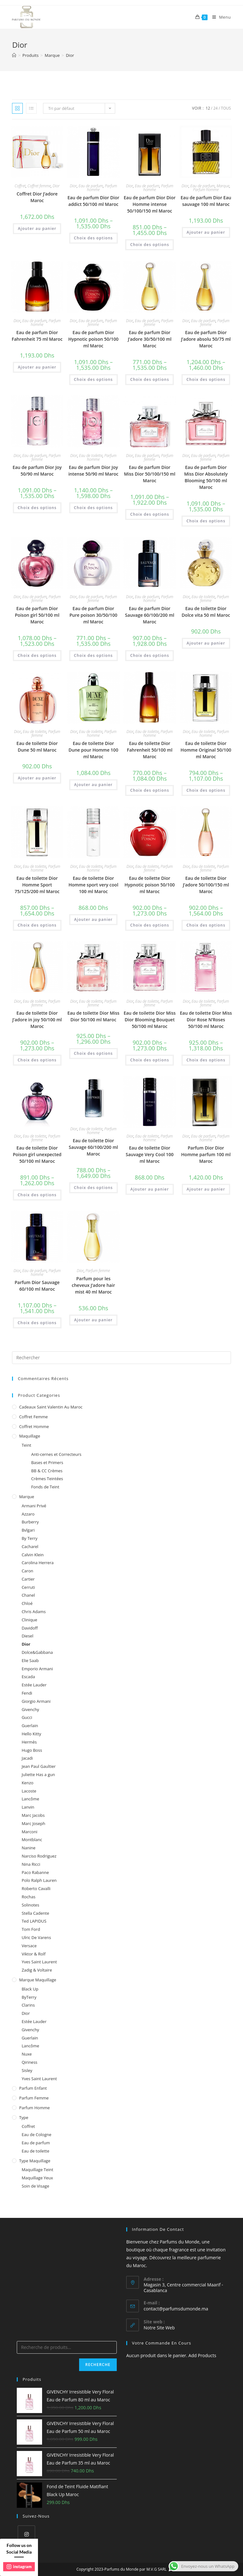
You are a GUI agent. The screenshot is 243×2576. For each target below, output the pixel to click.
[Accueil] (14, 55)
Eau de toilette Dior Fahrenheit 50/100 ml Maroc (149, 750)
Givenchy (30, 1709)
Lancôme (30, 1799)
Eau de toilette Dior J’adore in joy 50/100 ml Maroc (37, 1019)
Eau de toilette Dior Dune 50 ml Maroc (37, 746)
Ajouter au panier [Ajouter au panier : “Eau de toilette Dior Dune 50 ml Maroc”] (37, 778)
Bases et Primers (47, 1462)
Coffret (20, 186)
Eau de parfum (90, 186)
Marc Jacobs (33, 1815)
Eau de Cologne (36, 2134)
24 (215, 108)
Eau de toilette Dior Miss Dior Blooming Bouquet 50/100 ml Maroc (150, 1019)
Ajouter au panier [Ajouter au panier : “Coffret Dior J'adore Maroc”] (37, 228)
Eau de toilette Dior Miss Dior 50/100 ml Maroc (93, 1016)
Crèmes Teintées (47, 1478)
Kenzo (27, 1783)
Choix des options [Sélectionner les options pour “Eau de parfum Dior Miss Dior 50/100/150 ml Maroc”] (149, 514)
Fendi (27, 1693)
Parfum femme (97, 1270)
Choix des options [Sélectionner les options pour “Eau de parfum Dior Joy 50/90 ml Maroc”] (37, 507)
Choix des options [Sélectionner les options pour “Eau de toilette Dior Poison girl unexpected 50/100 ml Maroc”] (37, 1195)
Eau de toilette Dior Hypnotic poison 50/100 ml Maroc (150, 884)
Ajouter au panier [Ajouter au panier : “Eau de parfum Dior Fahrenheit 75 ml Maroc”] (37, 367)
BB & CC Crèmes (46, 1471)
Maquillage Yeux (37, 2178)
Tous (226, 108)
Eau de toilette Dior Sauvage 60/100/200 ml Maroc (93, 1147)
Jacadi (27, 1758)
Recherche (97, 2364)
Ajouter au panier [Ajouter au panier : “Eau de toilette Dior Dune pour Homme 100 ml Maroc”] (93, 784)
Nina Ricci (31, 1864)
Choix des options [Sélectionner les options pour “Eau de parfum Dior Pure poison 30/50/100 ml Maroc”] (93, 655)
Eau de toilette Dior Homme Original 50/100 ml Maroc (206, 750)
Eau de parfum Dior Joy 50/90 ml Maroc (37, 470)
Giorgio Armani (36, 1701)
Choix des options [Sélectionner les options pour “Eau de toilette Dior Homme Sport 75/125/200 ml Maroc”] (37, 925)
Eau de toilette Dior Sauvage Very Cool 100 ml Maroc (149, 1154)
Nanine (28, 1848)
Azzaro (28, 1514)
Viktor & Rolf (33, 1954)
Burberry (30, 1522)
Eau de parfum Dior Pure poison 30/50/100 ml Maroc (93, 615)
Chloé (27, 1603)
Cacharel (30, 1546)
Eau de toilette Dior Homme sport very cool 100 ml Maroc (93, 884)
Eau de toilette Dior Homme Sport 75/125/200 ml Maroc (37, 884)
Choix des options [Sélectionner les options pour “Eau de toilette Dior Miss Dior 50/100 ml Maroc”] (93, 1053)
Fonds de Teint (45, 1487)
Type (23, 2117)
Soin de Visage (35, 2186)
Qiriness (29, 2062)
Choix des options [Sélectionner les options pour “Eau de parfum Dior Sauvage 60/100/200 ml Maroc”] (149, 655)
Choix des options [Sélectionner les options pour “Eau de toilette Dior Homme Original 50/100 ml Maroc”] (205, 790)
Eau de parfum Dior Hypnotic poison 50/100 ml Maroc (93, 339)
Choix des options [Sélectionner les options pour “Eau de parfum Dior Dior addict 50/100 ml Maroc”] (93, 238)
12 (208, 108)
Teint (26, 1445)
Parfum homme (206, 189)
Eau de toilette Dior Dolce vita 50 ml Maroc (206, 611)
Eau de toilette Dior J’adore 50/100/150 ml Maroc (206, 884)
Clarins (28, 2005)
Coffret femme (39, 186)
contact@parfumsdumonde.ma (176, 2309)
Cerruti (28, 1587)
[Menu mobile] (219, 17)
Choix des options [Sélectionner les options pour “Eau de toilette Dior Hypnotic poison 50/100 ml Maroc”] (149, 925)
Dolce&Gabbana (37, 1652)
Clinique (29, 1620)
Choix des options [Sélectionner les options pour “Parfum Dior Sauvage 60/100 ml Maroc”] (37, 1322)
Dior (56, 186)
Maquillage (29, 1436)
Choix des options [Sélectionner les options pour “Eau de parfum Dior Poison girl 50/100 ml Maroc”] (37, 655)
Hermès (29, 1742)
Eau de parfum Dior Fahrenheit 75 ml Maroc (37, 335)
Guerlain (30, 1725)
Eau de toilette (91, 455)
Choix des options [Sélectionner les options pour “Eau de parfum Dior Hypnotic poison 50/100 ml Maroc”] (93, 379)
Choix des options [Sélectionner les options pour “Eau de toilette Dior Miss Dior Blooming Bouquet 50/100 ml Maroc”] (149, 1060)
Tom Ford (31, 1929)
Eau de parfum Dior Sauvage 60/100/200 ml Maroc (149, 615)
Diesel (27, 1636)
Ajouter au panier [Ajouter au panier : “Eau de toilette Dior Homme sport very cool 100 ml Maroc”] (93, 919)
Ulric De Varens (36, 1937)
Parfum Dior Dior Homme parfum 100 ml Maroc (206, 1154)
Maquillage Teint (37, 2169)
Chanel (28, 1595)
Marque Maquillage (37, 1980)
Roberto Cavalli (36, 1888)
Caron (27, 1571)
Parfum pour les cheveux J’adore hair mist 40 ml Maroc (93, 1285)
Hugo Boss (32, 1750)
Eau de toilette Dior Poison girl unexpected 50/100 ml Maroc (37, 1154)
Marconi (29, 1831)
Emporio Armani (37, 1669)
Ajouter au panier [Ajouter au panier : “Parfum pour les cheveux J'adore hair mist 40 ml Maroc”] (93, 1320)
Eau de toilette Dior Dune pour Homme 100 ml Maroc (93, 750)
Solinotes (30, 1905)
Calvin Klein (33, 1555)
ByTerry (29, 1997)
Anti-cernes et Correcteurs (56, 1454)
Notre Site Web (159, 2328)
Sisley (27, 2070)
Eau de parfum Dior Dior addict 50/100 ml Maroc (93, 201)
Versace (29, 1946)
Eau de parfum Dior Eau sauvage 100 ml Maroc (206, 201)
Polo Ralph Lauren (39, 1880)
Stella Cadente (35, 1913)
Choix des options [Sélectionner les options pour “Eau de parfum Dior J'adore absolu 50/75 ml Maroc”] (205, 379)
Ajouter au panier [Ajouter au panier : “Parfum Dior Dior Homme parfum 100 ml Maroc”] (206, 1189)
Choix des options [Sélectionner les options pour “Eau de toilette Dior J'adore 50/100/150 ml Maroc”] (205, 925)
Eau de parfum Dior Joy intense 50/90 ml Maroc (93, 470)
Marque (222, 186)
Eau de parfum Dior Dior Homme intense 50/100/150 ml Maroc (150, 204)
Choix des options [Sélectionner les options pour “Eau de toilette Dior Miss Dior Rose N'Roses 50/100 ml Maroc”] (205, 1060)
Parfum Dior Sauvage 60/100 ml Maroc (37, 1285)
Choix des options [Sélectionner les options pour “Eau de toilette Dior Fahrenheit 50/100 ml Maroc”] (149, 790)
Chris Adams (34, 1611)
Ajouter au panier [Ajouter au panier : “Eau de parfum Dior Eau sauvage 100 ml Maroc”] (206, 232)
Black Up (30, 1989)
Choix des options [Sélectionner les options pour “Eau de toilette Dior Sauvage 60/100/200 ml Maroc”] (93, 1187)
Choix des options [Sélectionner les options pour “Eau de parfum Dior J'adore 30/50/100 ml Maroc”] (149, 379)
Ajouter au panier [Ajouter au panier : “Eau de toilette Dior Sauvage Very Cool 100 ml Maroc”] (149, 1189)
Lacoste (29, 1791)
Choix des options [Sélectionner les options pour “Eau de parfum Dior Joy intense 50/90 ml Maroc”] (93, 507)
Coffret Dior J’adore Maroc (37, 197)
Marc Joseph (33, 1823)
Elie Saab (30, 1660)
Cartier (28, 1579)
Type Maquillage (34, 2161)
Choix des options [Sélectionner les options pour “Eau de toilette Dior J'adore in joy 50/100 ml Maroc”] (37, 1060)
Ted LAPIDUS (34, 1921)
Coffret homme (34, 1426)
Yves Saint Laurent (39, 1962)
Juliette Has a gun (38, 1774)
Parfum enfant (33, 2088)
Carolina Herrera (37, 1562)
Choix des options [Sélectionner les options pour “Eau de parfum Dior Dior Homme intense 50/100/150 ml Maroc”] (149, 244)
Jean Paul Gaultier (39, 1766)
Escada (28, 1676)
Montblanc (32, 1839)
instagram (19, 2566)
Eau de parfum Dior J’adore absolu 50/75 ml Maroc (206, 339)
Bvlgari (28, 1530)
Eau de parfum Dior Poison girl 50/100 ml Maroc (37, 615)
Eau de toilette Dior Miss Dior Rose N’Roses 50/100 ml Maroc (206, 1019)
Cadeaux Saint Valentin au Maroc (50, 1407)
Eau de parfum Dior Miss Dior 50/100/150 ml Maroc (149, 473)
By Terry (29, 1538)
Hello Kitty (31, 1734)
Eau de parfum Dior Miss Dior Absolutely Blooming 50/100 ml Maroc (206, 477)
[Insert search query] (121, 1357)
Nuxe (27, 2054)
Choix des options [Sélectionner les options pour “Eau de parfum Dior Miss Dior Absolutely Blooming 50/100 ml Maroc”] (205, 521)
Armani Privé (34, 1506)
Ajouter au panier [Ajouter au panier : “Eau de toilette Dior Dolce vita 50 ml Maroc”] (206, 643)
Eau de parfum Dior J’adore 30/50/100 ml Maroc (149, 339)
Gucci (27, 1717)
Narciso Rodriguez (39, 1856)
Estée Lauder (34, 1685)
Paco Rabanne (35, 1872)
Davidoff (30, 1628)
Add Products (202, 2355)
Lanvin (28, 1807)
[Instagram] (26, 2534)
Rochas (28, 1897)
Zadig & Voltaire (37, 1970)
